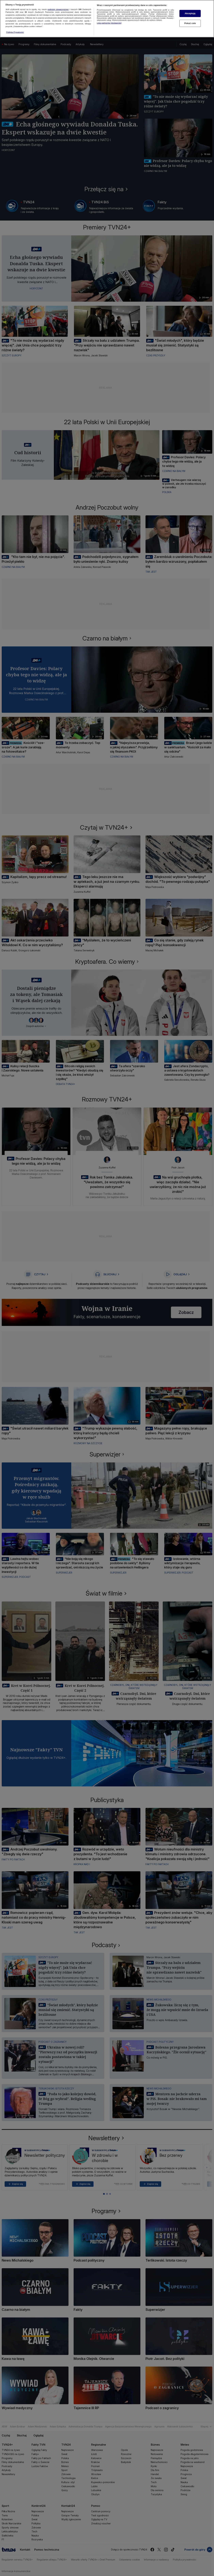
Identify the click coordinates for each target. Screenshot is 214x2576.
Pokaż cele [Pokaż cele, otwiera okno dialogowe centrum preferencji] (190, 23)
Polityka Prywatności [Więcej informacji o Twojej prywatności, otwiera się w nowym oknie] (15, 32)
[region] (107, 18)
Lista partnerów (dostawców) (109, 23)
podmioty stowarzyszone (58, 9)
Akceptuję (190, 13)
